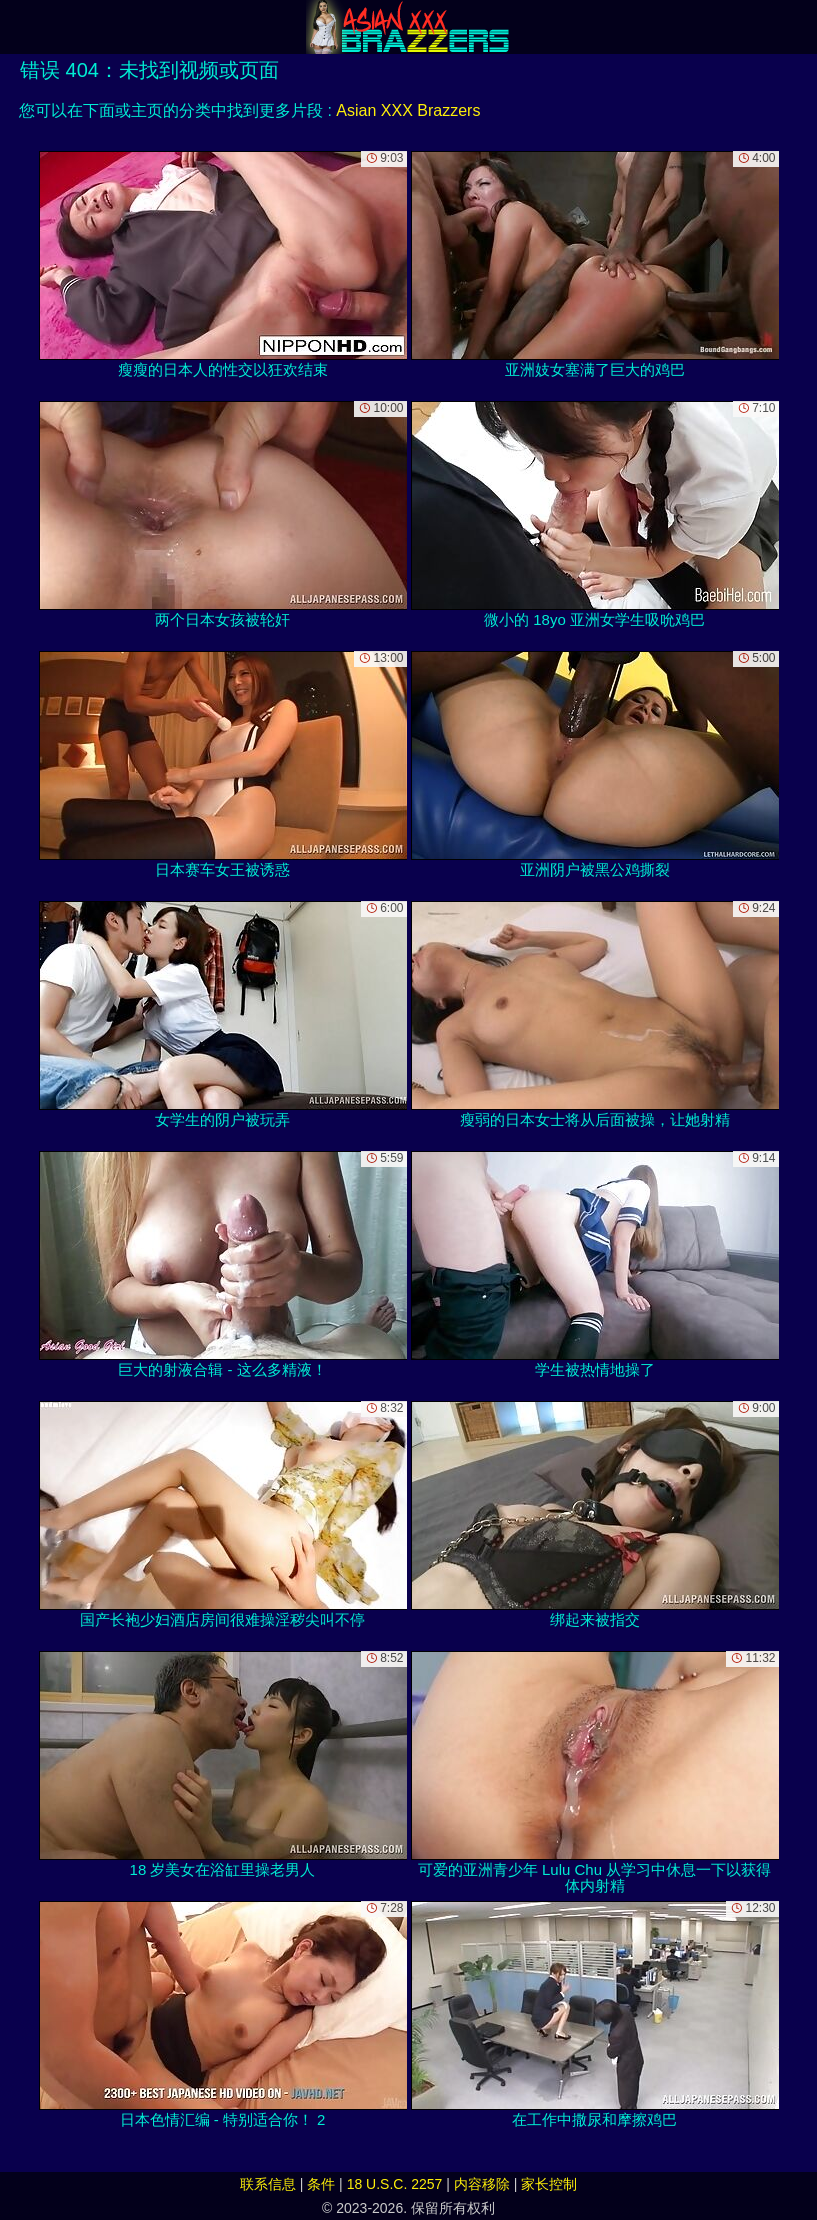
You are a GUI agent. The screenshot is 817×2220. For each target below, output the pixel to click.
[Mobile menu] (18, 27)
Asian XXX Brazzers (408, 110)
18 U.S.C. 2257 (395, 2184)
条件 (321, 2184)
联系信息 (268, 2184)
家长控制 (549, 2184)
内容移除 (482, 2184)
